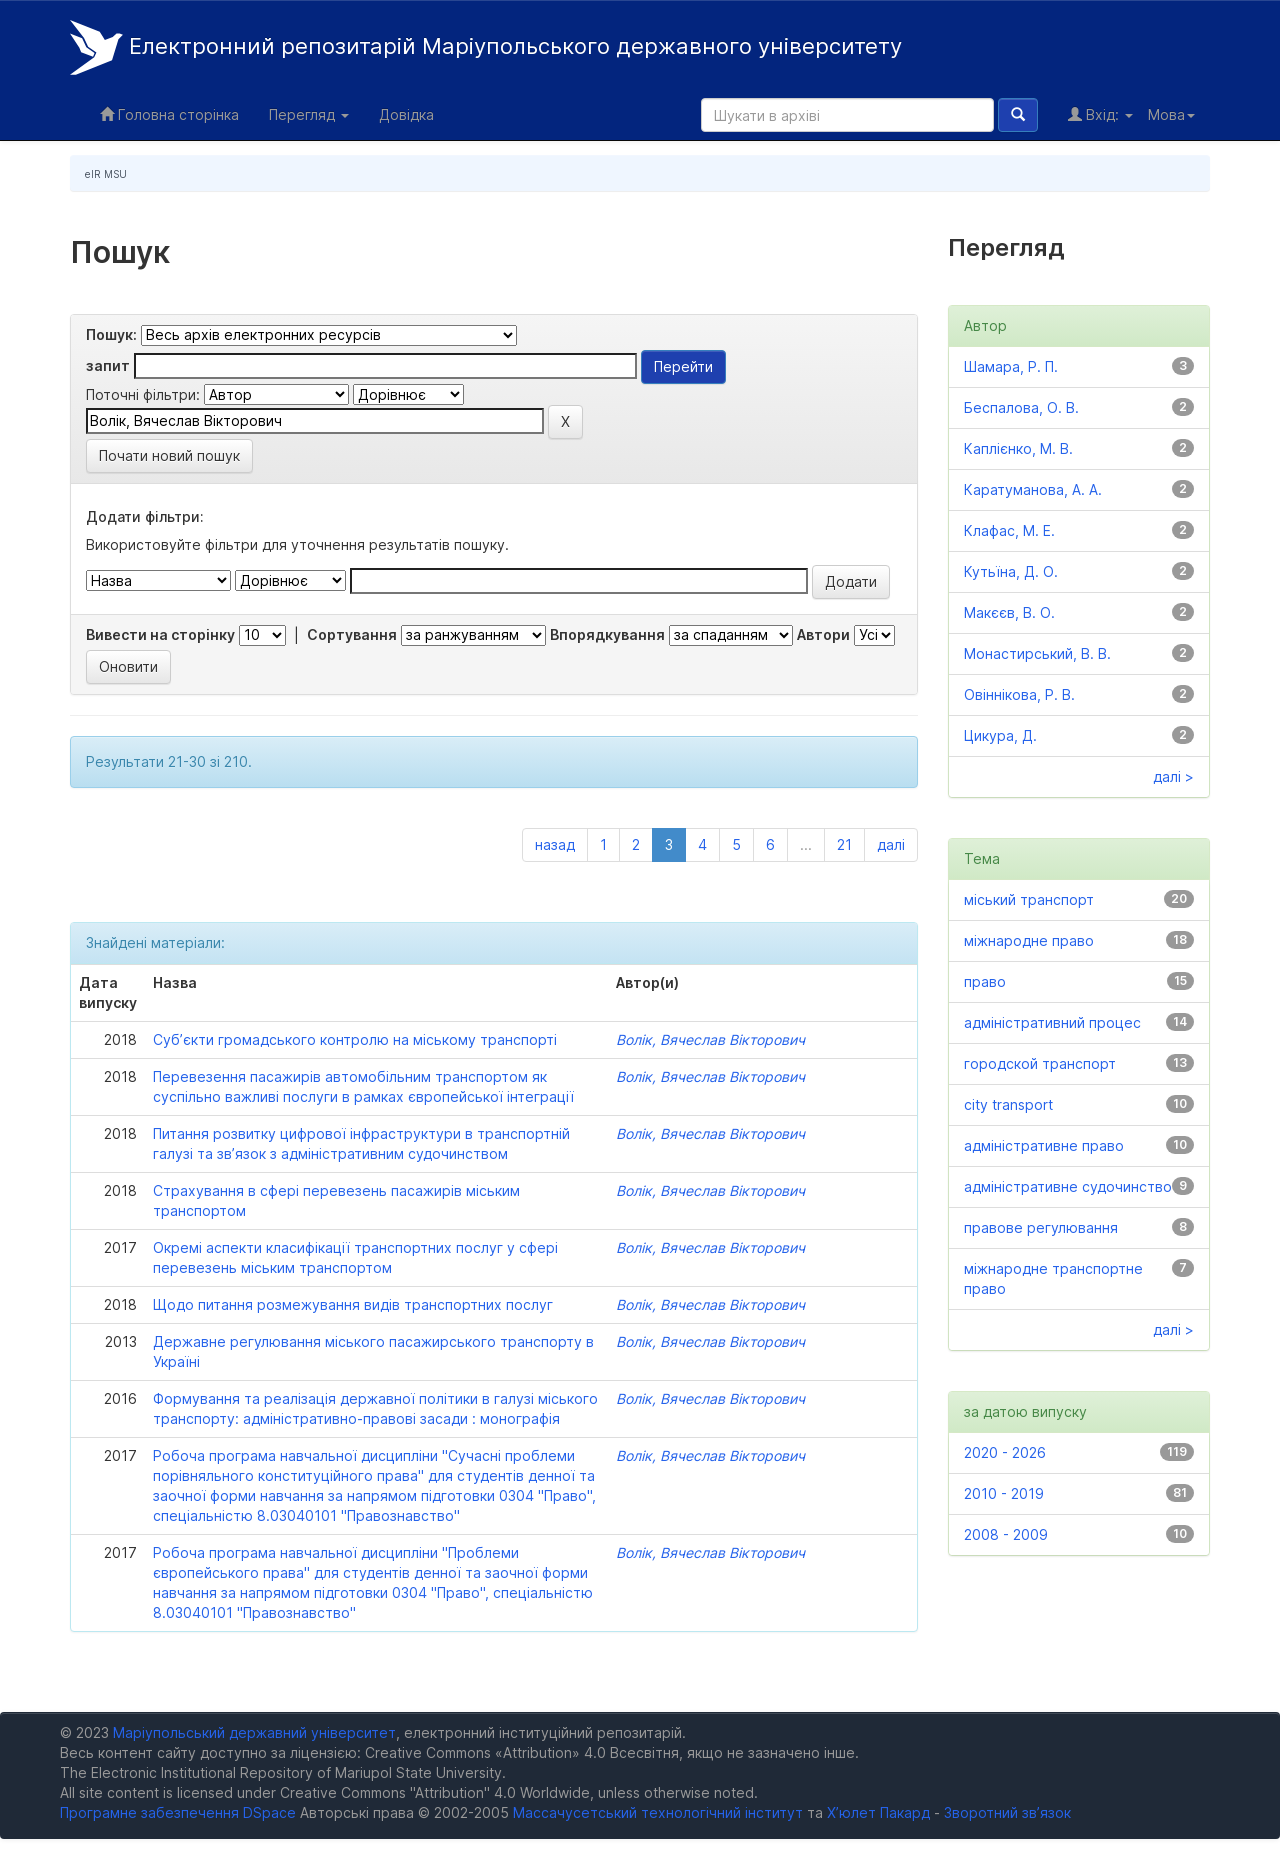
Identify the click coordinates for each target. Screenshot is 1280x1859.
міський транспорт (1029, 899)
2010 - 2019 (1004, 1493)
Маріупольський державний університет (254, 1732)
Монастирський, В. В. (1037, 653)
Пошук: (111, 334)
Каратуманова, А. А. (1033, 489)
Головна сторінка (169, 114)
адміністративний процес (1052, 1022)
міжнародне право (1029, 940)
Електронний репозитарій (486, 47)
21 (844, 844)
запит (108, 365)
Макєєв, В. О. (1009, 612)
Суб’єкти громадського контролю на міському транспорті (355, 1039)
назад (555, 844)
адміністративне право (1044, 1145)
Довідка (406, 114)
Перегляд (309, 114)
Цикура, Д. (1000, 735)
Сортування (352, 634)
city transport (1008, 1104)
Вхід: (1100, 114)
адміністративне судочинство (1068, 1186)
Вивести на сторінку (160, 634)
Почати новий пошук (169, 455)
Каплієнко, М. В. (1018, 448)
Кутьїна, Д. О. (1011, 571)
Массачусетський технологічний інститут (658, 1812)
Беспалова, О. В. (1021, 407)
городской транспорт (1040, 1063)
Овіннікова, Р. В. (1019, 694)
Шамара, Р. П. (1011, 366)
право (985, 981)
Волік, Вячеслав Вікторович (710, 1039)
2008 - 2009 (1006, 1534)
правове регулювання (1041, 1227)
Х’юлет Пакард (878, 1812)
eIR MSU (106, 174)
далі (891, 844)
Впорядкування (607, 634)
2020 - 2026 (1005, 1452)
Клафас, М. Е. (1009, 530)
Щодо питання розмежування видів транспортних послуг (353, 1304)
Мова (1171, 114)
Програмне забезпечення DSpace (178, 1812)
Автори (823, 634)
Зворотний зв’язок (1007, 1812)
